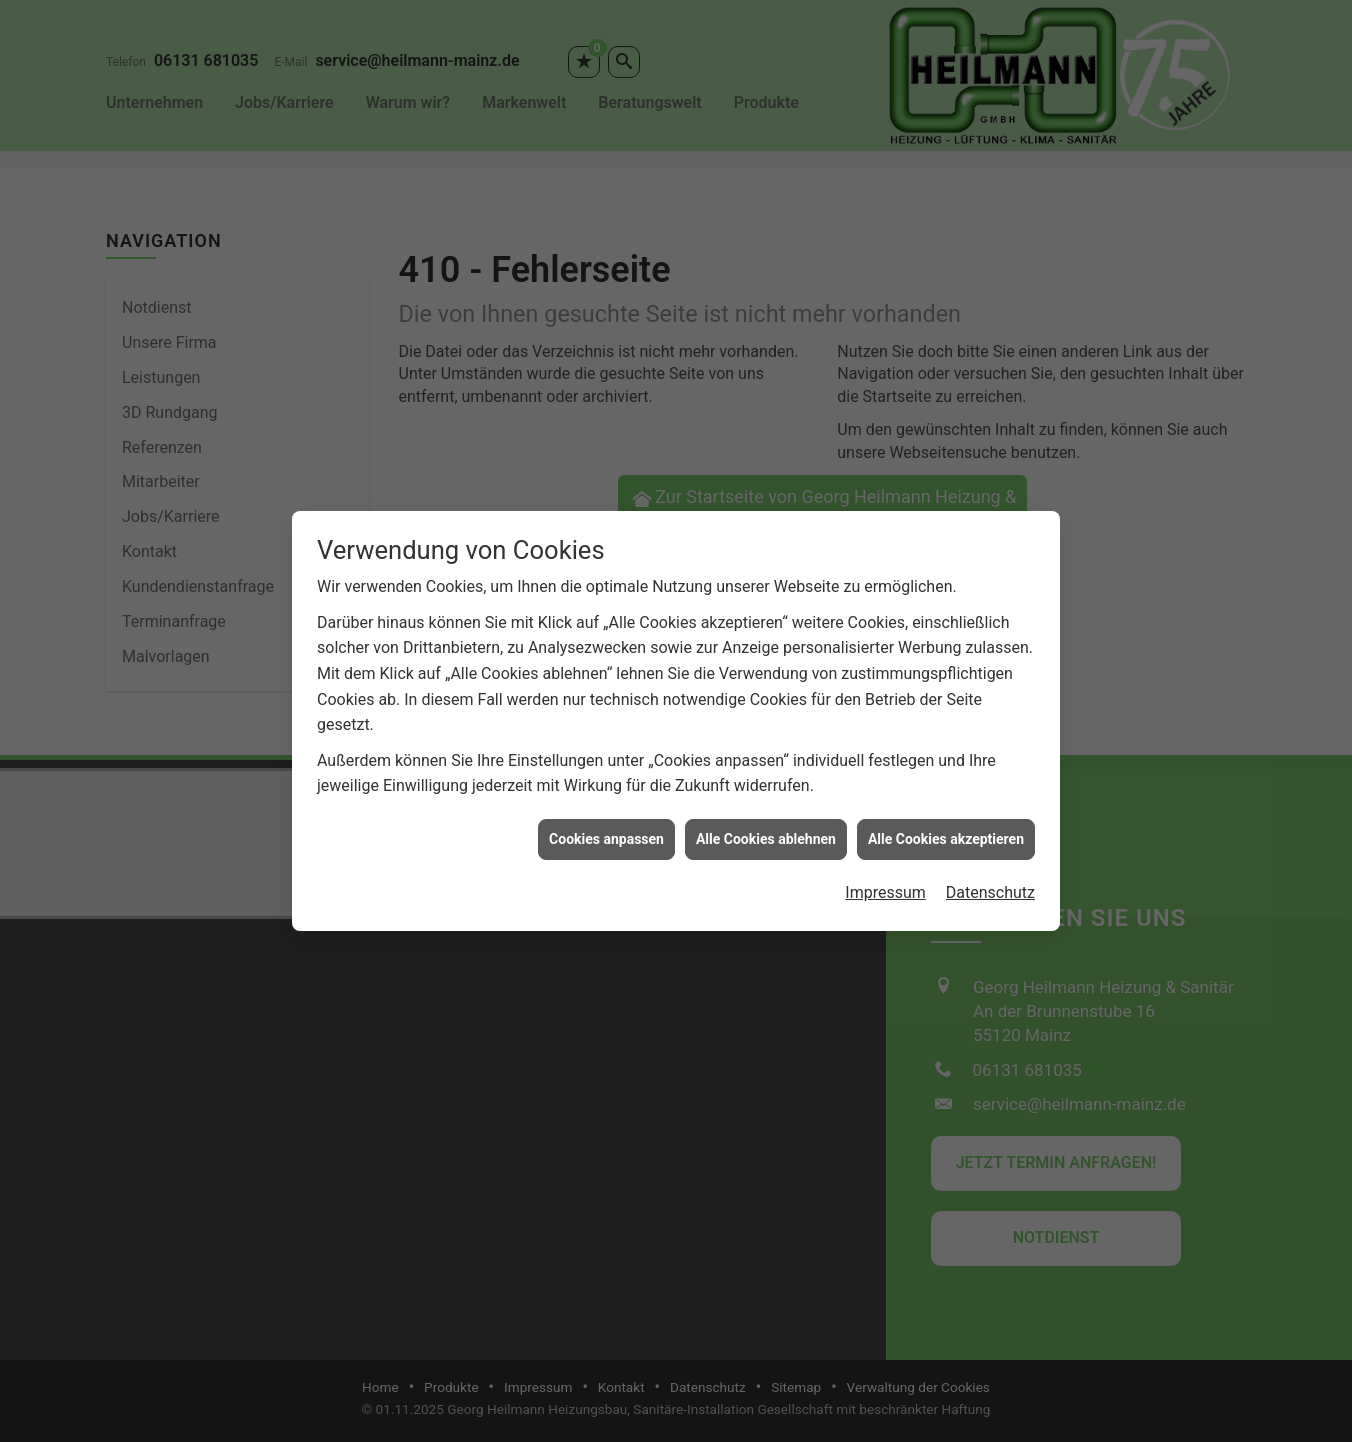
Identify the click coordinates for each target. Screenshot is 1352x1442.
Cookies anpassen (606, 825)
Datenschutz (990, 878)
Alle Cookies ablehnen (766, 825)
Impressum (885, 878)
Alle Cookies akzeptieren (946, 825)
